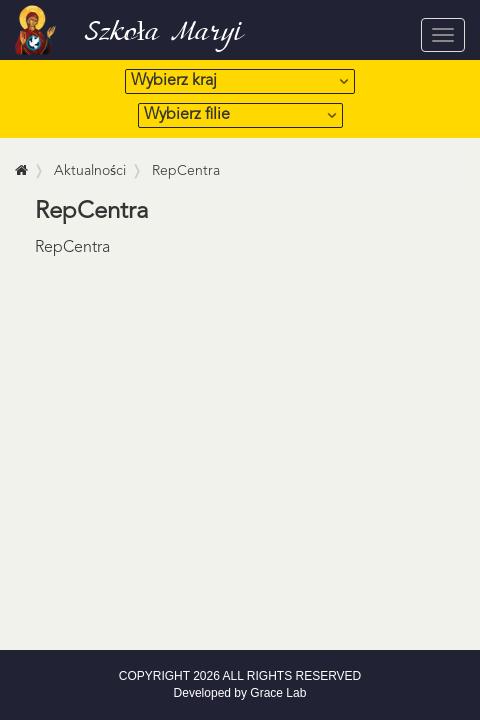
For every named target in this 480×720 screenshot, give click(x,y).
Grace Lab (278, 693)
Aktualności (90, 171)
